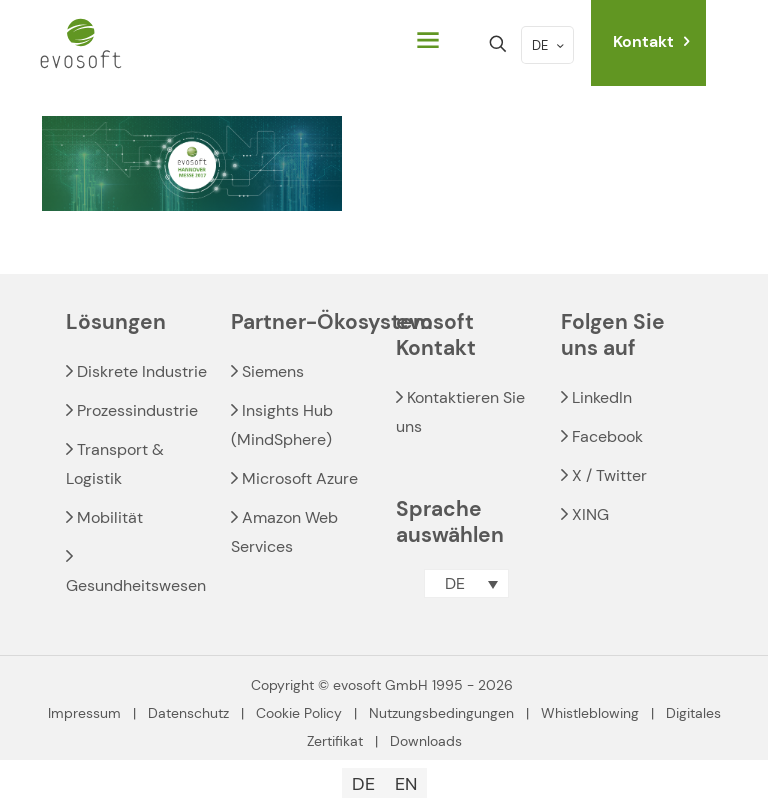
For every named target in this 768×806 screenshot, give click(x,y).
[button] (466, 583)
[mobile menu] (428, 44)
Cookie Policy (299, 713)
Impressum (84, 713)
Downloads (426, 741)
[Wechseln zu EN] (406, 783)
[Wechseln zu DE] (363, 783)
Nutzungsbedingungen (441, 713)
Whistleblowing (590, 713)
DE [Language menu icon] (549, 45)
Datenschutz (188, 713)
